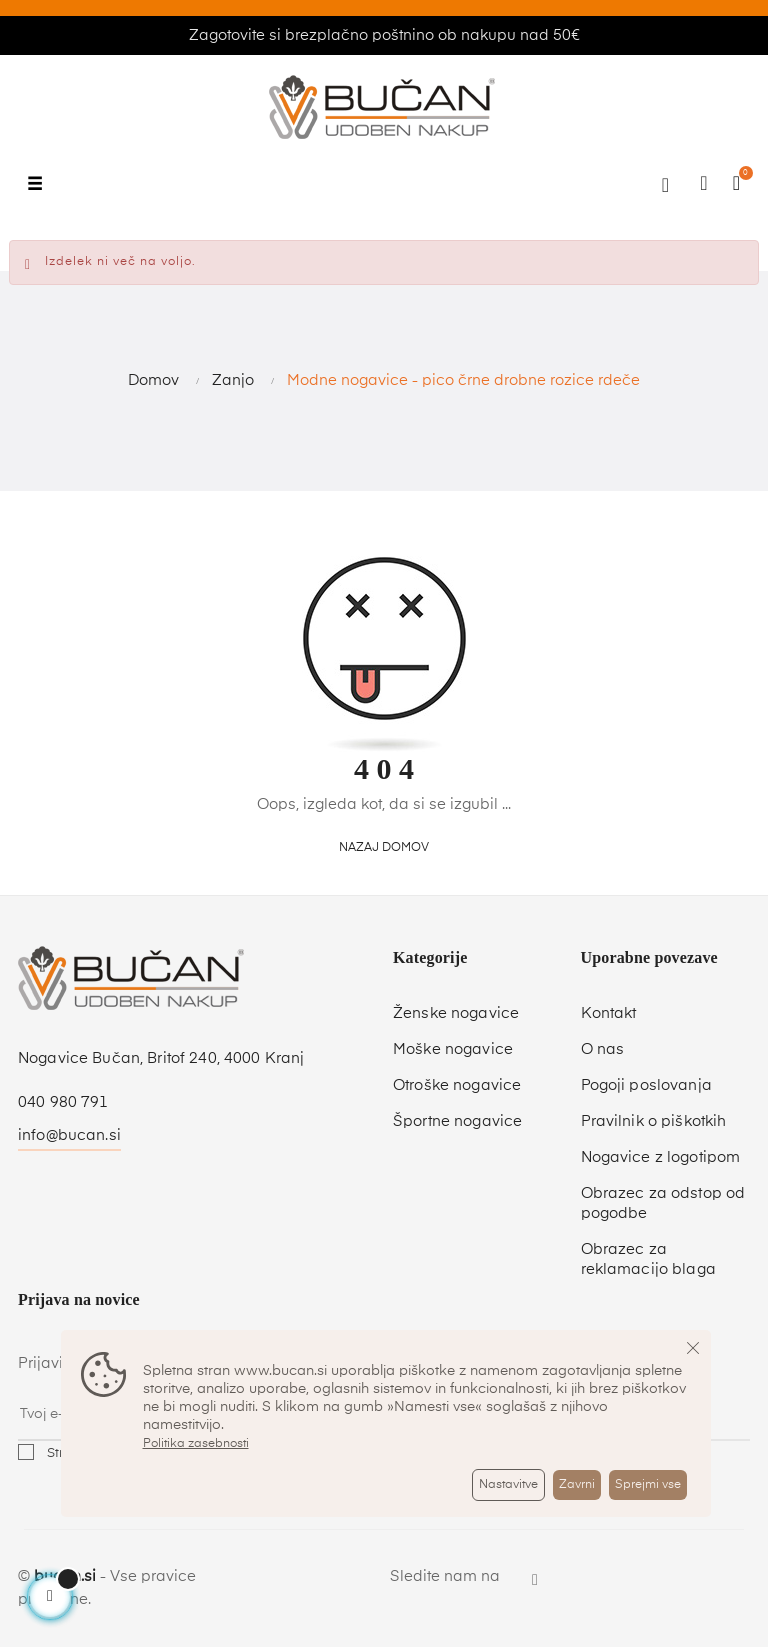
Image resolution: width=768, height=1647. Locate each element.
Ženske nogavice (456, 1013)
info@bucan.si (69, 1135)
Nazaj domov (384, 848)
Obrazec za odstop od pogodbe (663, 1203)
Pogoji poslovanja (646, 1085)
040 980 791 (63, 1102)
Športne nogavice (457, 1121)
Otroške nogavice (457, 1085)
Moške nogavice (453, 1049)
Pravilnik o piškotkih (654, 1121)
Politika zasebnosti (196, 1444)
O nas (603, 1049)
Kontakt (609, 1013)
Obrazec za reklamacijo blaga (648, 1259)
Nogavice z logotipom (661, 1157)
